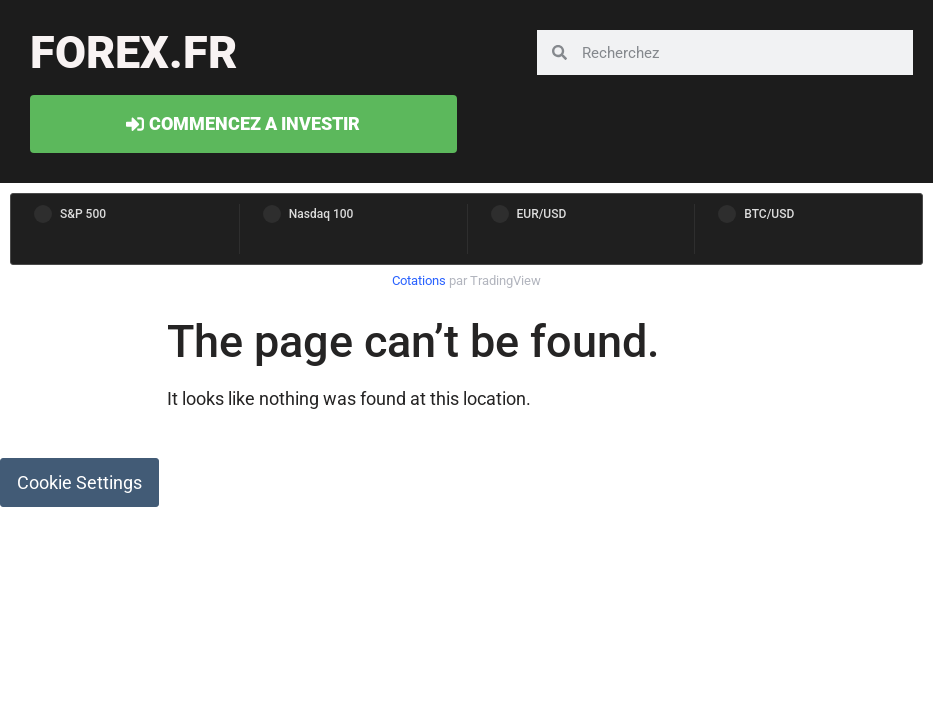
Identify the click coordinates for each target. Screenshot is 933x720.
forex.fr (133, 52)
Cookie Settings (79, 482)
